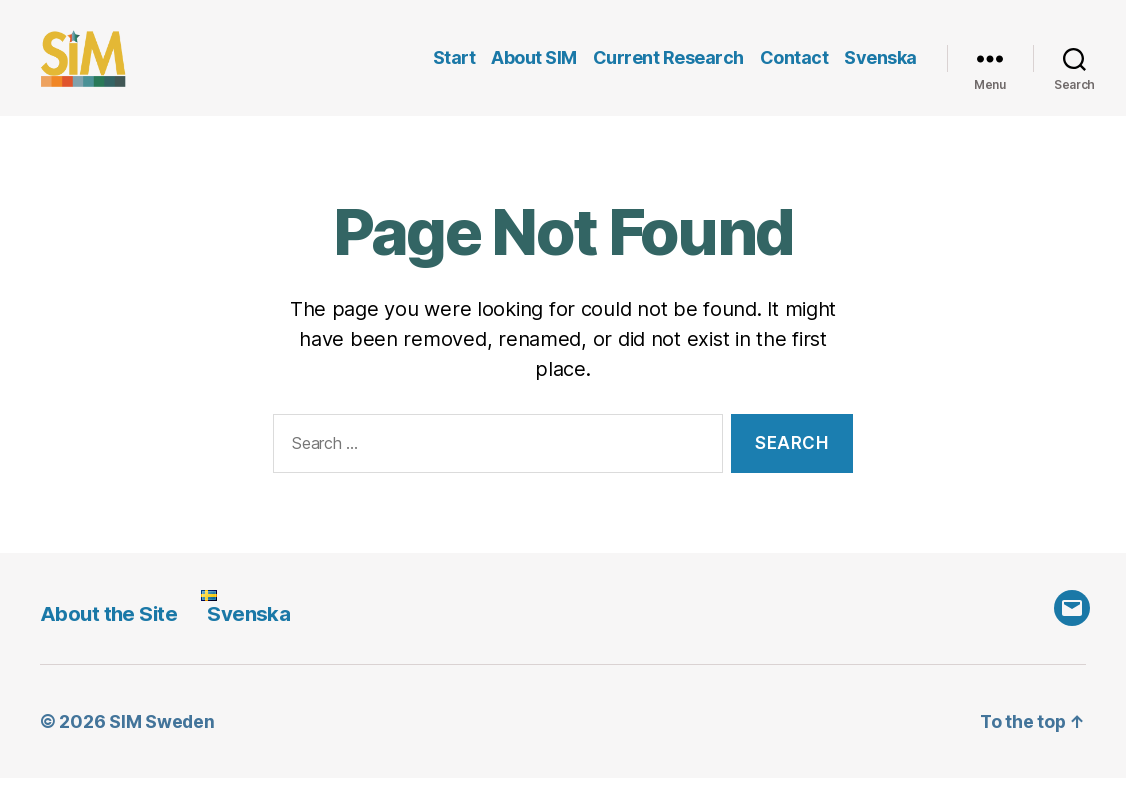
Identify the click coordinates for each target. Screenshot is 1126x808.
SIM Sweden (162, 751)
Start (454, 72)
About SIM (534, 72)
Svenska (880, 72)
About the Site (110, 643)
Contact (794, 72)
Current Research (668, 72)
